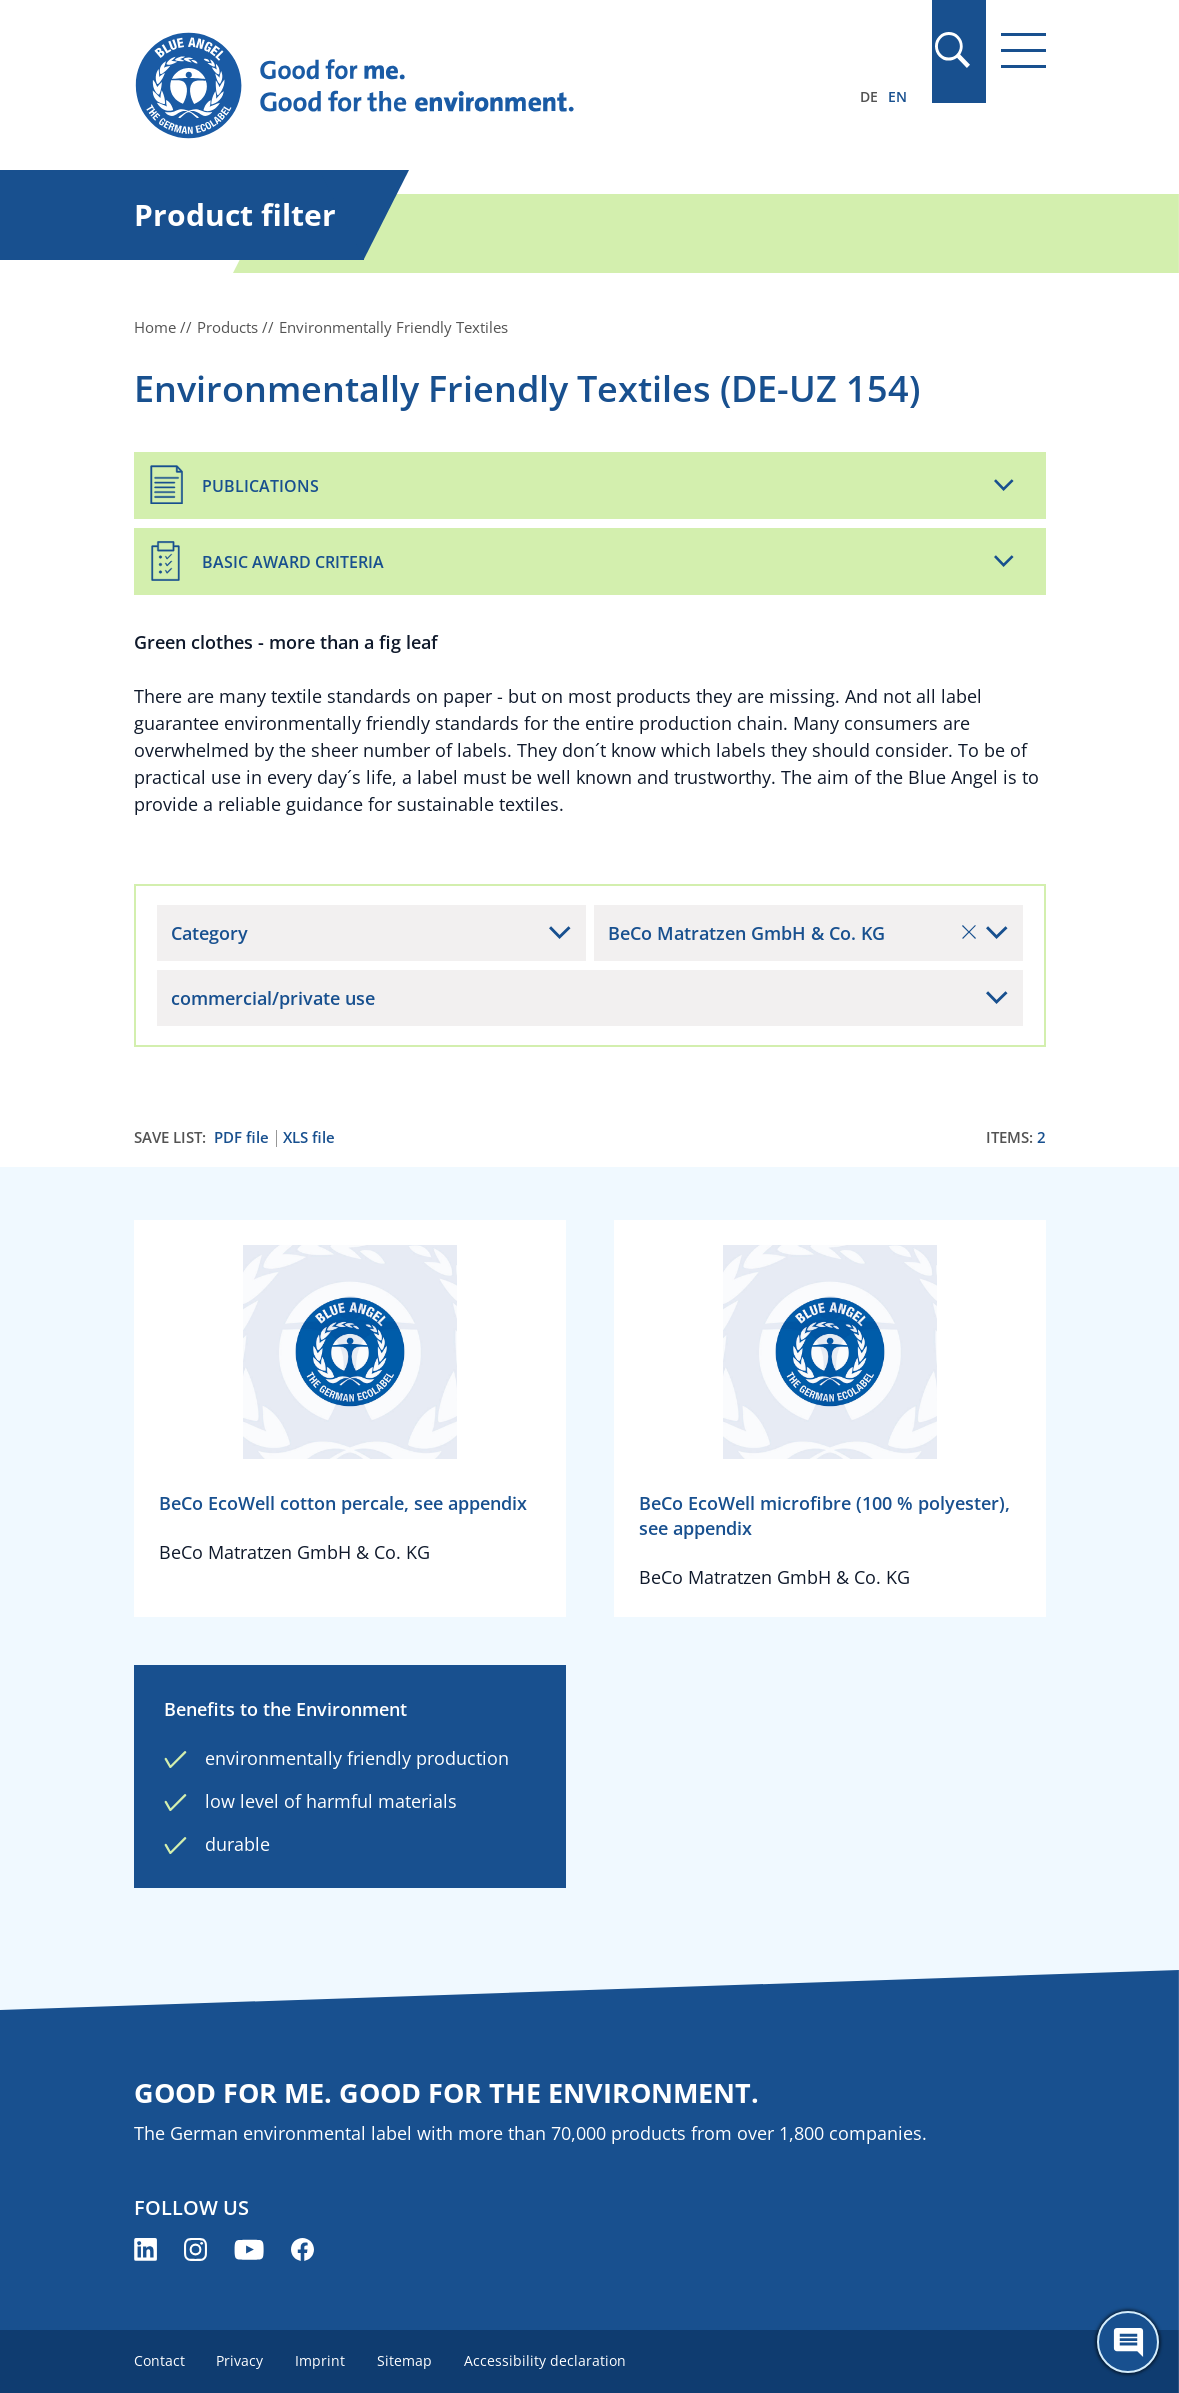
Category (209, 933)
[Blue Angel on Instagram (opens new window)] (195, 2249)
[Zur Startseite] (453, 86)
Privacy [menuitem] (240, 2360)
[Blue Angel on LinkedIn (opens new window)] (145, 2249)
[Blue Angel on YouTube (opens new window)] (249, 2249)
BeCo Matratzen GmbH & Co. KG (792, 933)
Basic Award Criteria (293, 562)
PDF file (241, 1137)
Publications (260, 486)
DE (869, 96)
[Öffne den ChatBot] (1128, 2342)
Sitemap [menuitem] (405, 2360)
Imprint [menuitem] (321, 2360)
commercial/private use (273, 998)
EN (897, 96)
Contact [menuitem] (159, 2360)
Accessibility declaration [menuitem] (546, 2360)
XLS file (309, 1137)
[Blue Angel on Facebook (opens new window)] (302, 2249)
